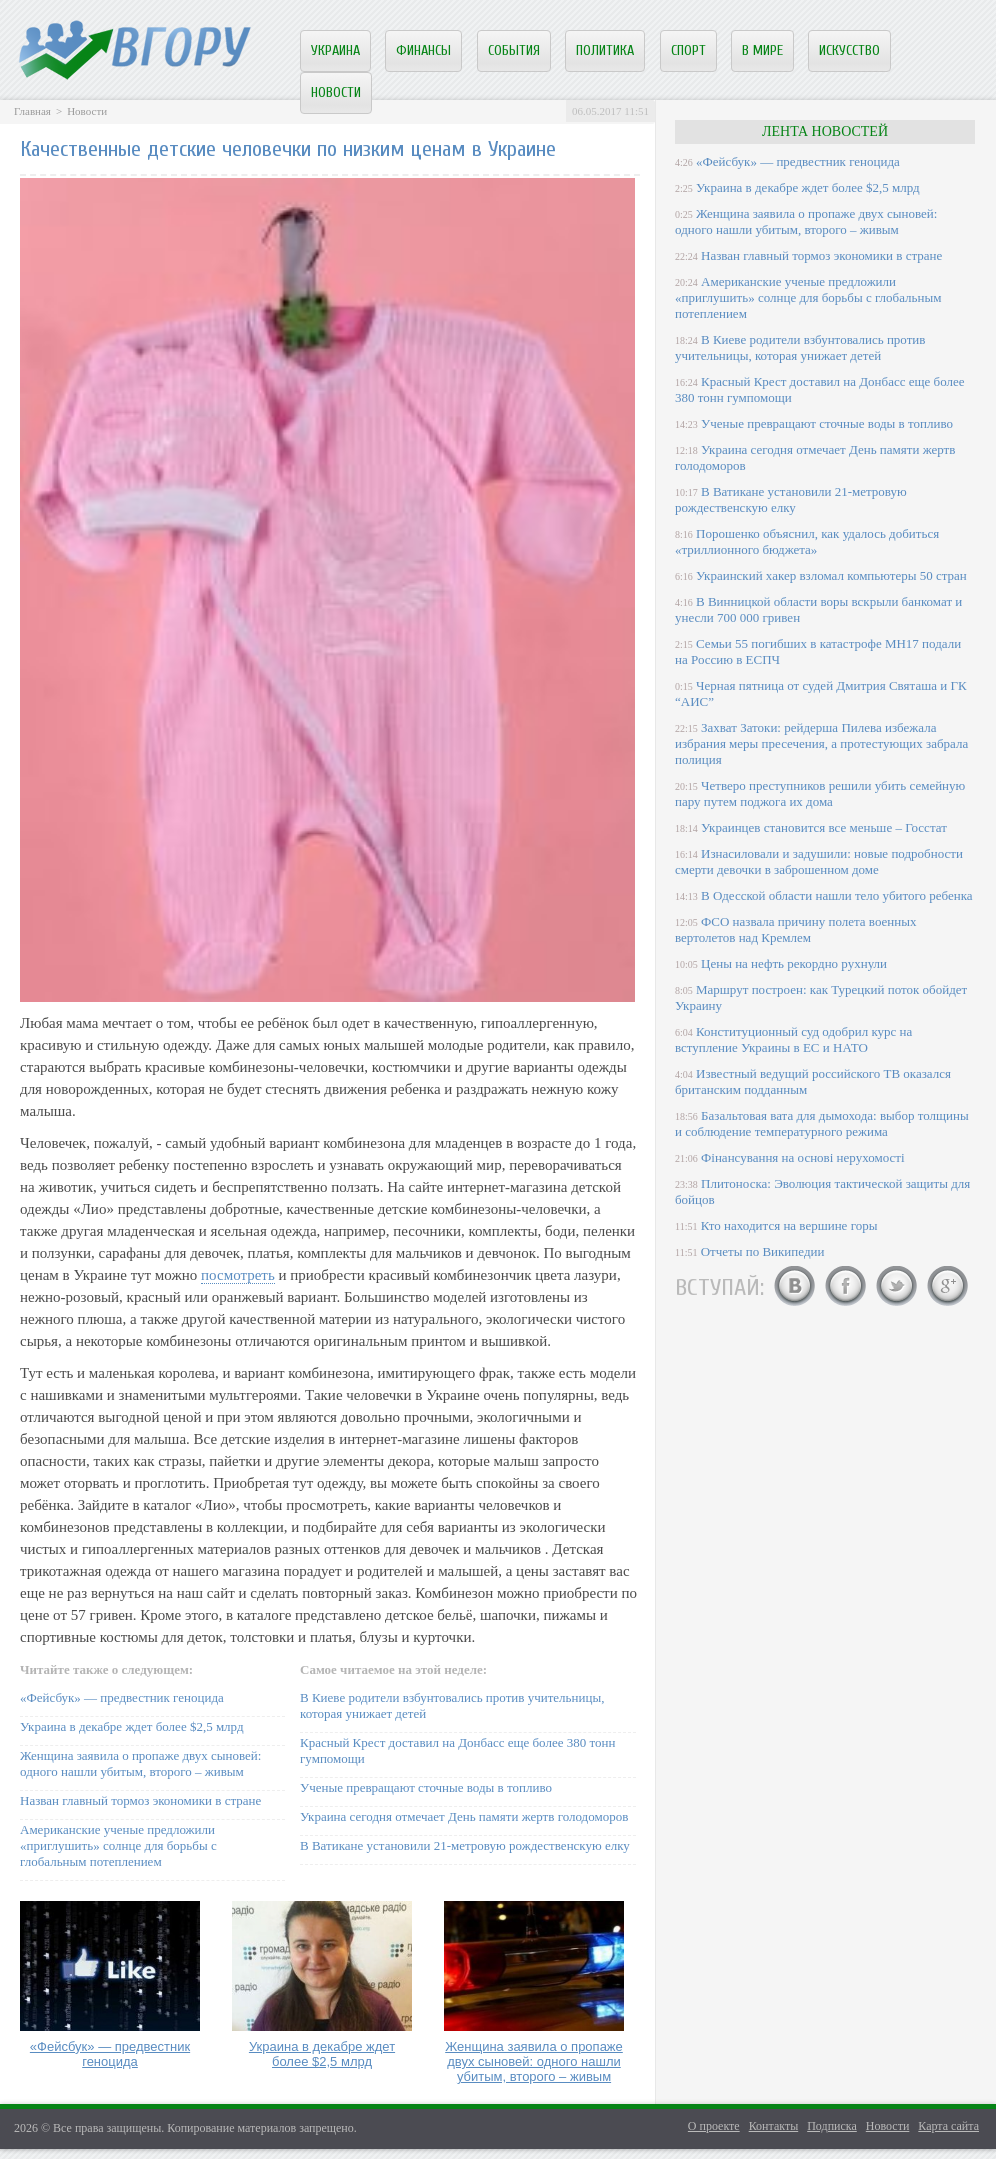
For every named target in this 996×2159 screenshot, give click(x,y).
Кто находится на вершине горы (789, 1225)
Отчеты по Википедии (763, 1251)
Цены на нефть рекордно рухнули (794, 963)
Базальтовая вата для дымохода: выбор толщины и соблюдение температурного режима (822, 1123)
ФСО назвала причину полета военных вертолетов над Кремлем (795, 929)
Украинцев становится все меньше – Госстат (824, 827)
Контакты (774, 2126)
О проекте (714, 2126)
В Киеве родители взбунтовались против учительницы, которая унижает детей (800, 347)
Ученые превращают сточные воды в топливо (426, 1787)
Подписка (832, 2126)
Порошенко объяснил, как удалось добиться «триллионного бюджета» (807, 541)
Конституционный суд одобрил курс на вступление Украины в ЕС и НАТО (793, 1039)
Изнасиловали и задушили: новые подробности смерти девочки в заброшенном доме (819, 861)
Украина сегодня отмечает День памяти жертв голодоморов (464, 1816)
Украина (335, 50)
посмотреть (238, 1275)
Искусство (849, 50)
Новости (336, 92)
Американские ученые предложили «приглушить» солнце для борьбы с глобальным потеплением (118, 1845)
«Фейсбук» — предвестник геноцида (122, 1697)
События (514, 50)
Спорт (688, 50)
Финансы (423, 50)
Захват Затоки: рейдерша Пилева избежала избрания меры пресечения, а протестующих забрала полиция (821, 743)
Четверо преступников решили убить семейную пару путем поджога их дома (820, 793)
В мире (762, 50)
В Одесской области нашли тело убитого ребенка (837, 895)
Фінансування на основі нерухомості (803, 1157)
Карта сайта (948, 2126)
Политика (605, 50)
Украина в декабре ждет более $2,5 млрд (132, 1726)
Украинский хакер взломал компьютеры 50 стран (831, 575)
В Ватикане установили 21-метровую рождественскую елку (465, 1845)
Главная (32, 111)
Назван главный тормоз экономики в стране (140, 1800)
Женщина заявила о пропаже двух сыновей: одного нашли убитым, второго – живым (140, 1763)
